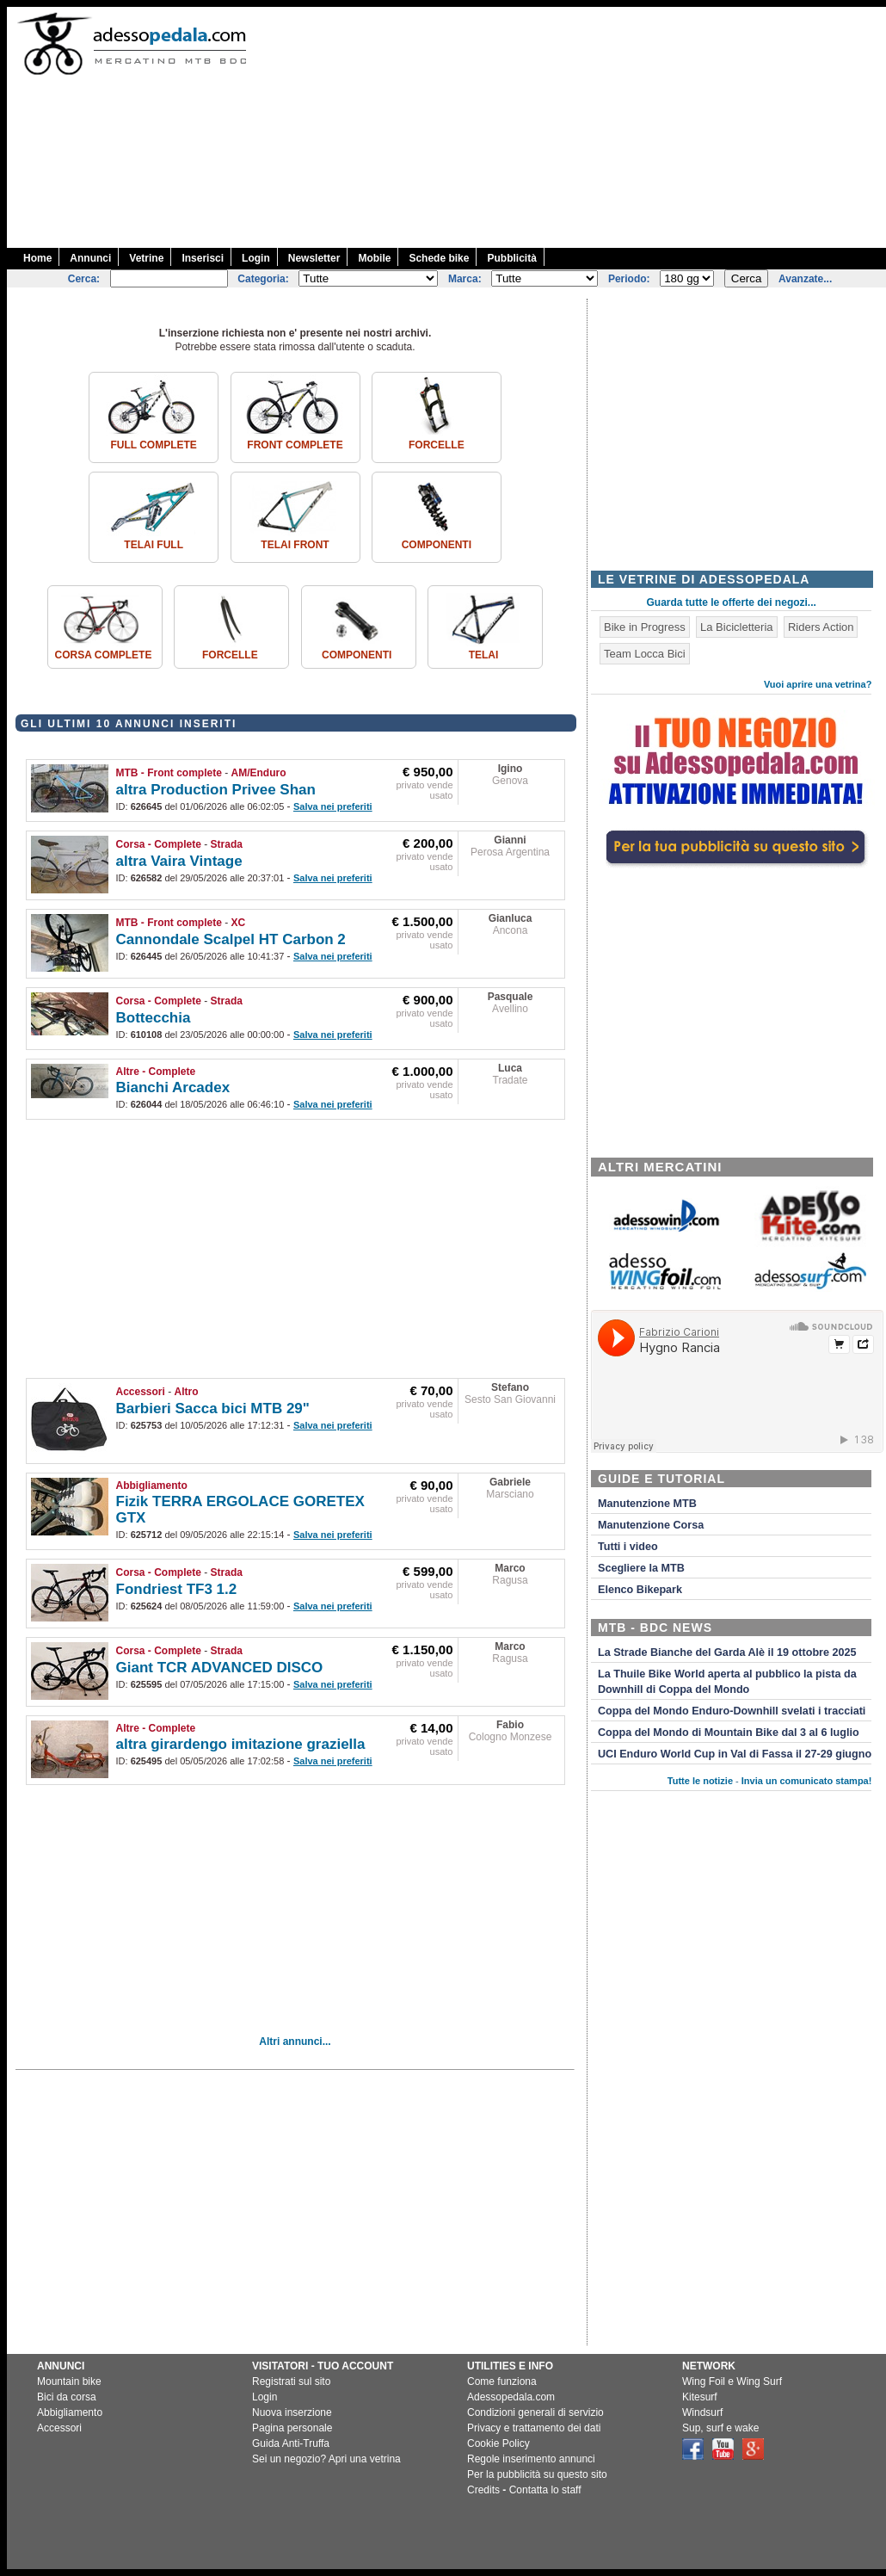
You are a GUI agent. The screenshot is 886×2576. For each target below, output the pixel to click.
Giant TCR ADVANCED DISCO (219, 1667)
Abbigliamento (152, 1486)
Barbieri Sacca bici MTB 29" (213, 1408)
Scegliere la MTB (641, 1568)
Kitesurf (699, 2397)
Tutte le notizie (700, 1781)
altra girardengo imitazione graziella (241, 1744)
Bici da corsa (66, 2397)
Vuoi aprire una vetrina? (818, 684)
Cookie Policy (498, 2443)
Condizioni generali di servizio (535, 2412)
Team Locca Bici (645, 653)
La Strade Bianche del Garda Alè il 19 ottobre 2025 (727, 1652)
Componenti (436, 545)
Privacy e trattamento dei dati (533, 2428)
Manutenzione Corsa (651, 1525)
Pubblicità (511, 258)
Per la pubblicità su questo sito (537, 2474)
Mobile (374, 258)
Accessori (140, 1392)
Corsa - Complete (158, 844)
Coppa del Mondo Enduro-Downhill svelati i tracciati (731, 1711)
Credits (483, 2490)
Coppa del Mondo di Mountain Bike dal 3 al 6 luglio (728, 1733)
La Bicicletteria (736, 627)
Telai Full (153, 545)
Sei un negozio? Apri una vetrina (326, 2459)
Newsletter (314, 258)
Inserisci (203, 258)
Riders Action (821, 627)
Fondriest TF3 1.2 (176, 1589)
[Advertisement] (709, 127)
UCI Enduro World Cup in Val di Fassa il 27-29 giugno (734, 1754)
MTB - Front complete (169, 773)
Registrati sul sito (291, 2381)
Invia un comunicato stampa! (806, 1781)
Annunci (90, 258)
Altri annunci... (294, 2041)
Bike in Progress (645, 627)
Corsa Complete (103, 655)
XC (238, 923)
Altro (187, 1392)
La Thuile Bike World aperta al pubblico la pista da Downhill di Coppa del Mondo (727, 1682)
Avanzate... (805, 279)
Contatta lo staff (545, 2490)
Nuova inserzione (292, 2412)
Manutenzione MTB (647, 1504)
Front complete (294, 445)
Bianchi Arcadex (173, 1087)
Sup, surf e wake (720, 2428)
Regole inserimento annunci (531, 2459)
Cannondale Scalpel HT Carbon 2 (231, 939)
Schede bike (439, 258)
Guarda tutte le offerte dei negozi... (731, 602)
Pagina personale (292, 2428)
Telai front (295, 545)
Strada (227, 844)
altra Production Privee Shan (216, 789)
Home (37, 258)
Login (256, 258)
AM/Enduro (258, 773)
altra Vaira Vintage (179, 861)
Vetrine (146, 258)
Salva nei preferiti (332, 806)
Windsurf (702, 2412)
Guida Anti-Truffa (290, 2443)
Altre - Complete (156, 1072)
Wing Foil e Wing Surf (732, 2381)
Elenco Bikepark (640, 1590)
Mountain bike (69, 2381)
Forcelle (437, 445)
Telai (484, 655)
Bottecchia (153, 1018)
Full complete (153, 445)
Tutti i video (628, 1547)
